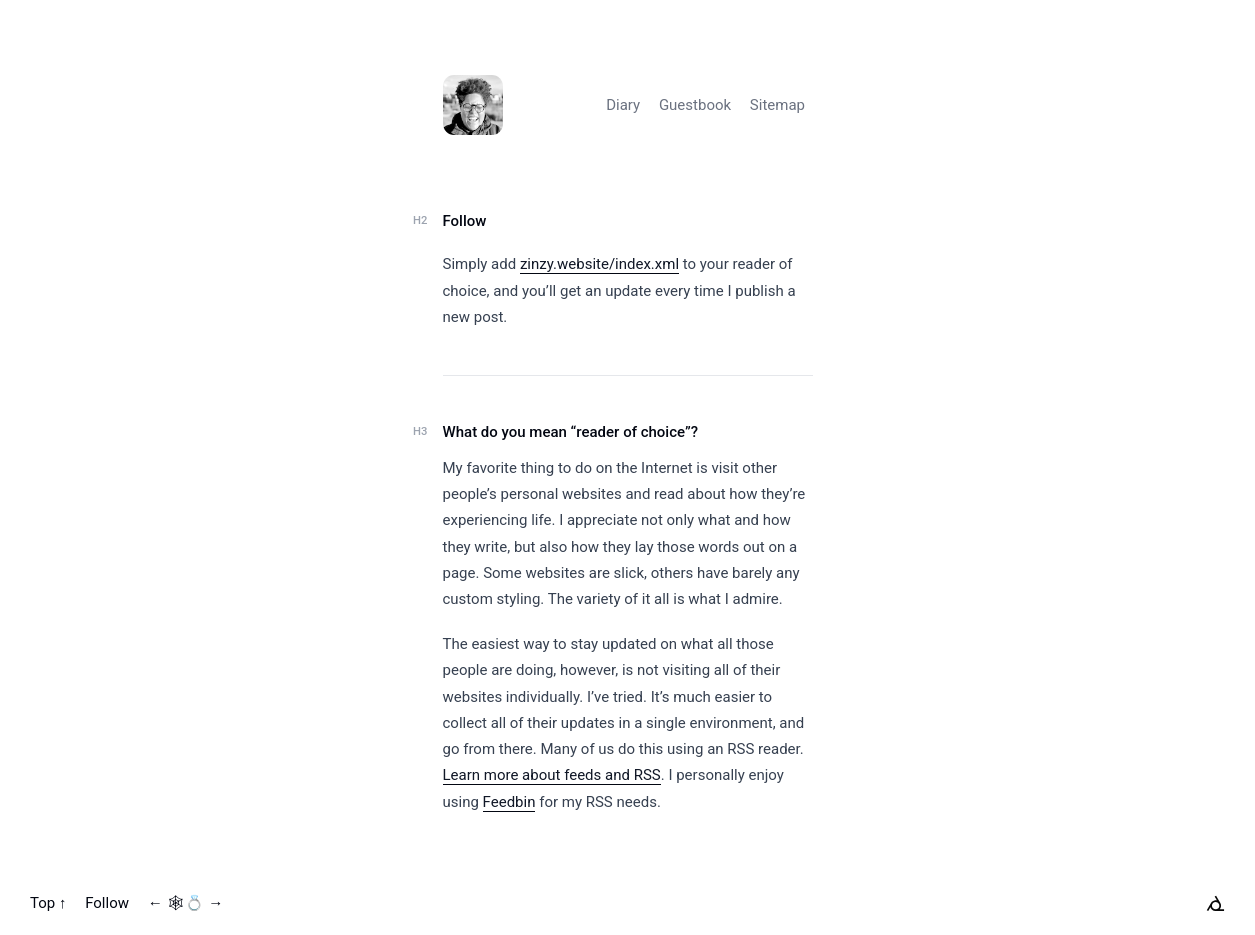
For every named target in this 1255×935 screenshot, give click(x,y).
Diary (623, 105)
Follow (465, 221)
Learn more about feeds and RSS (552, 775)
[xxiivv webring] (1215, 903)
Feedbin (509, 802)
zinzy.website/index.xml (599, 264)
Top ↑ (48, 903)
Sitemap (777, 105)
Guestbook (695, 105)
